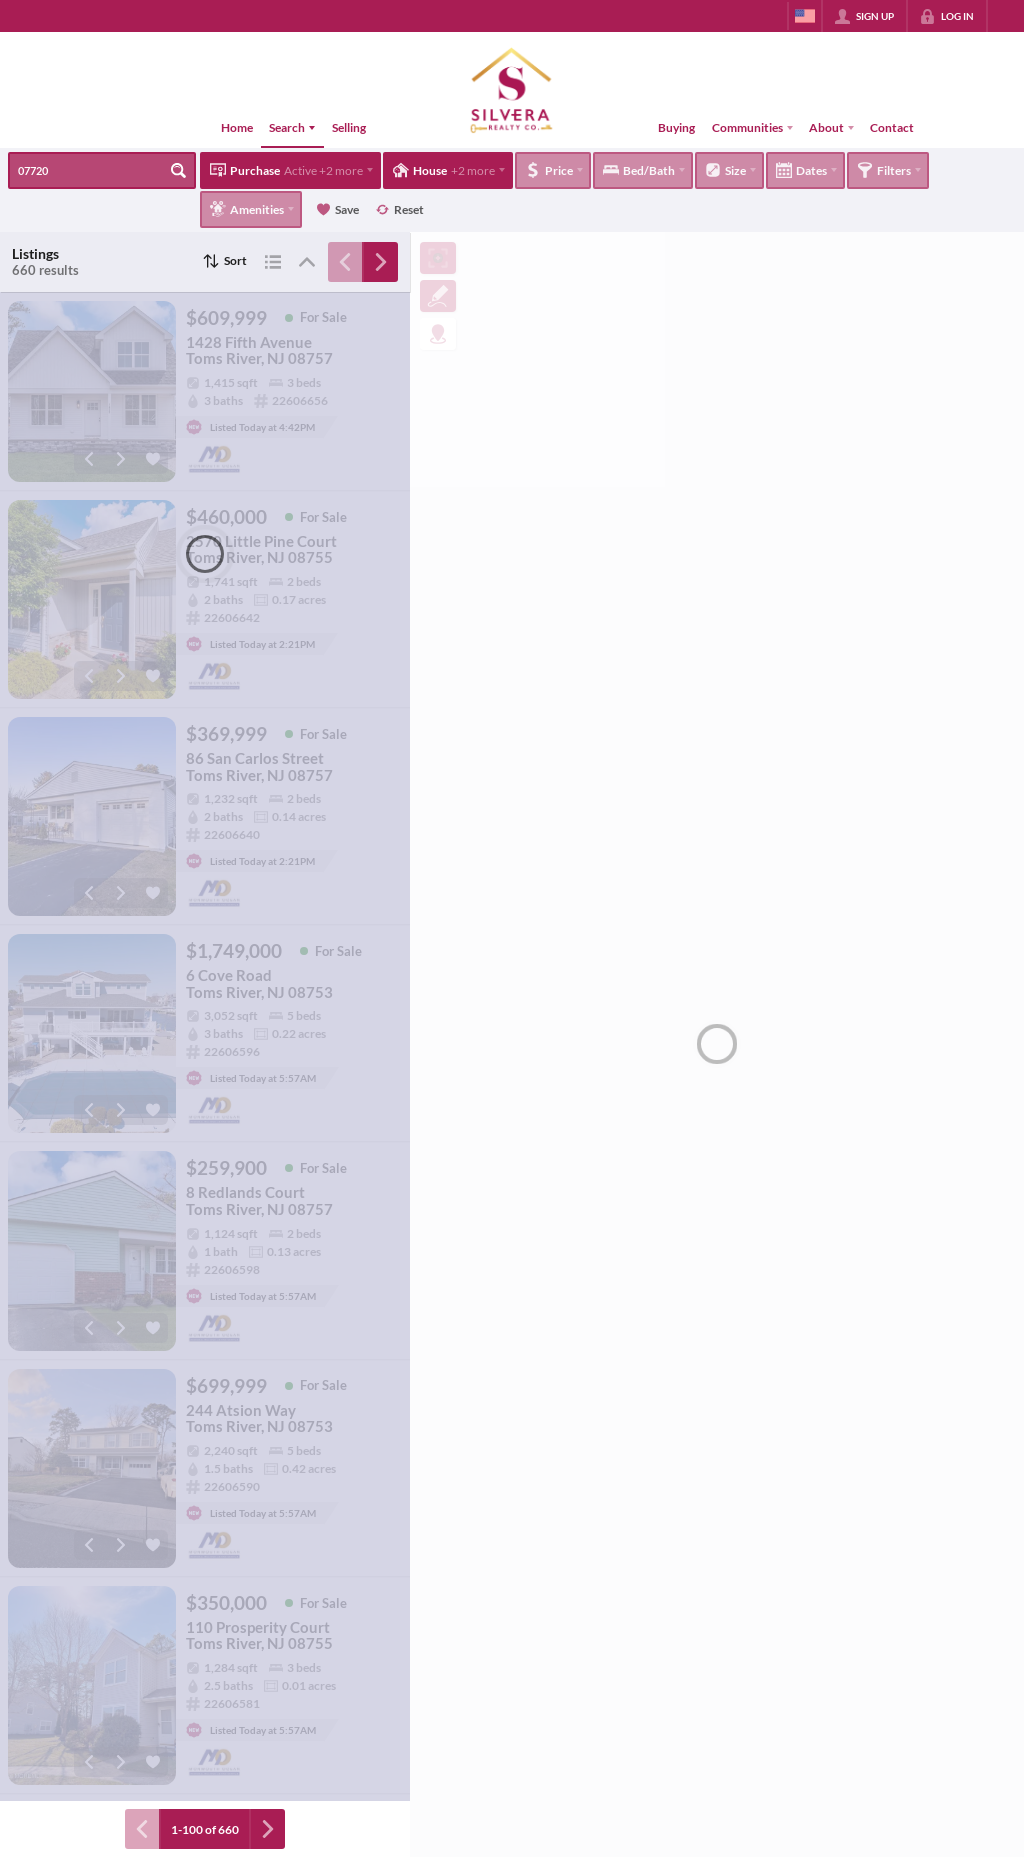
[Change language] (805, 16)
